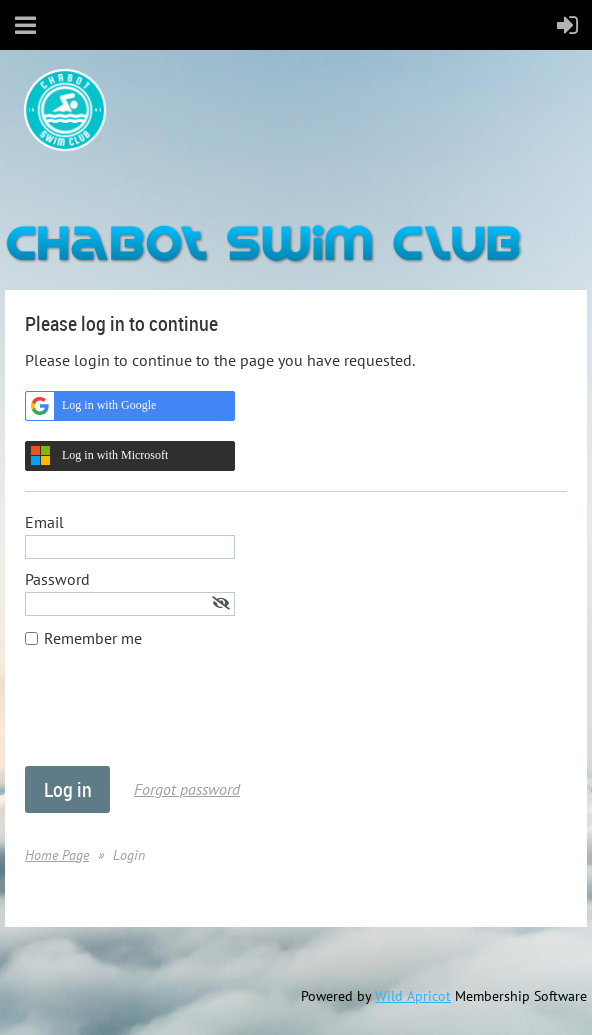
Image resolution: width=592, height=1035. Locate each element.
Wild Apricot (413, 996)
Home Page (57, 855)
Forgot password (187, 789)
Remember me (93, 638)
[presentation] (177, 717)
